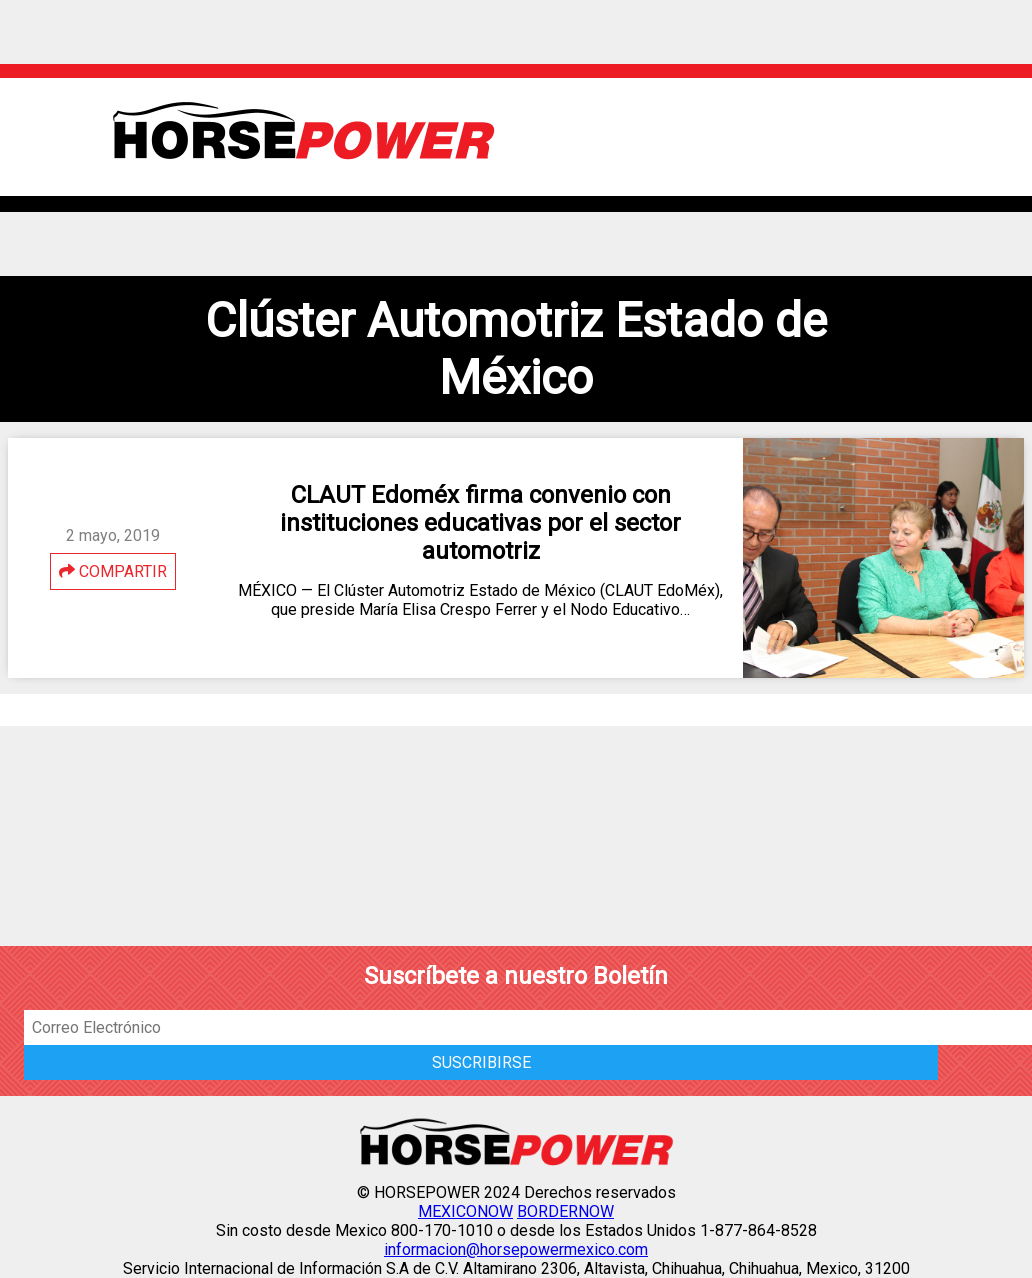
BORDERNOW (565, 1211)
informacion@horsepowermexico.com (516, 1249)
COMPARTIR (113, 571)
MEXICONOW (465, 1211)
